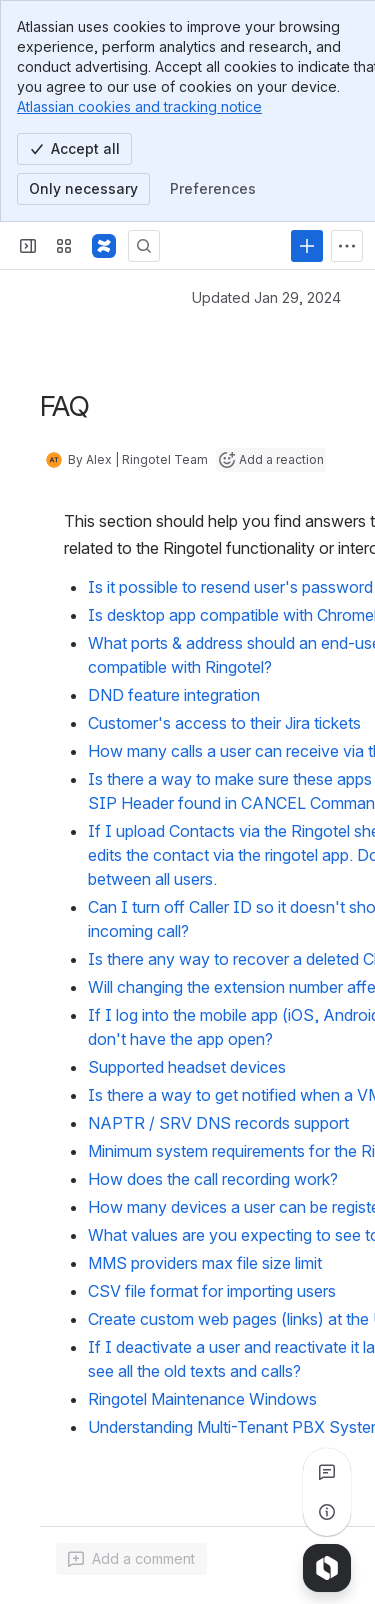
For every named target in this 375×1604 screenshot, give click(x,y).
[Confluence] (104, 246)
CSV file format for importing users (212, 1291)
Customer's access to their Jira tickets (224, 723)
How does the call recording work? (213, 1179)
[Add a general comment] (131, 1559)
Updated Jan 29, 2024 (266, 297)
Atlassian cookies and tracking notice (139, 106)
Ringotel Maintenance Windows (202, 1399)
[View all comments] (327, 1472)
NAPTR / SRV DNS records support (218, 1123)
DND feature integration (174, 695)
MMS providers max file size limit (205, 1263)
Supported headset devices (187, 1067)
